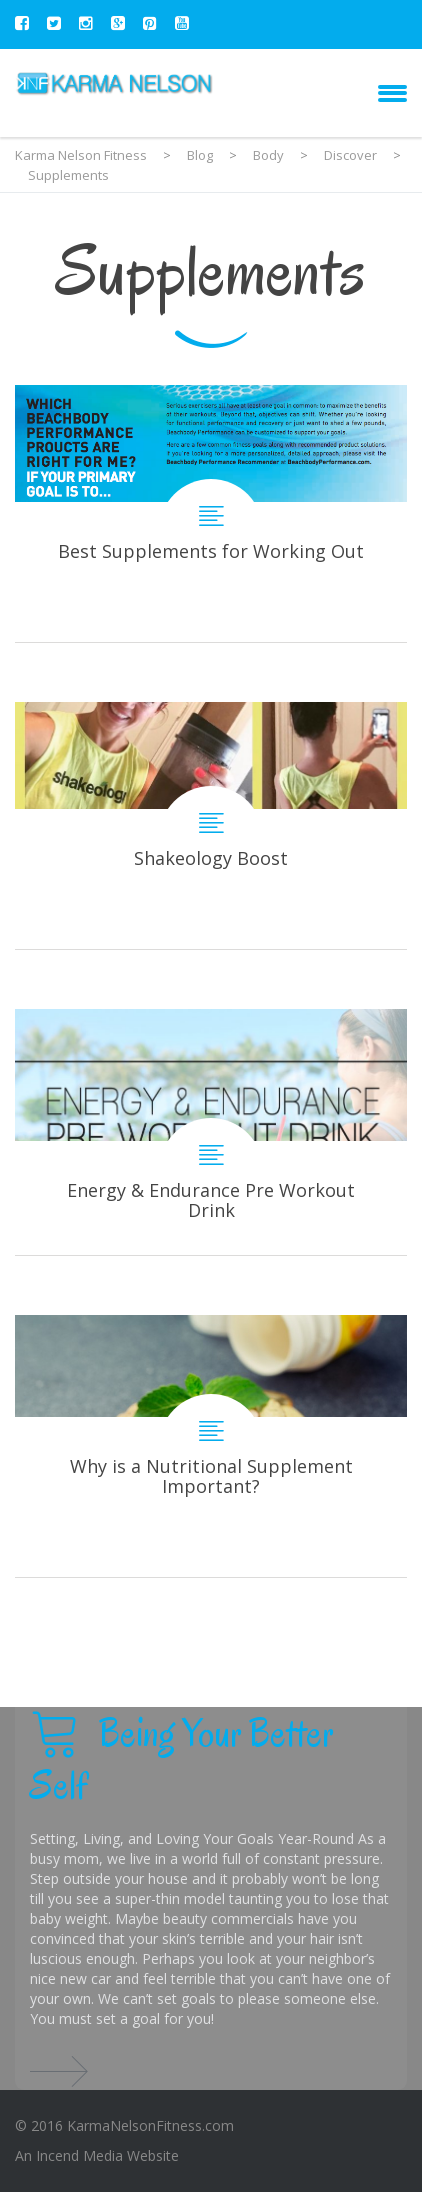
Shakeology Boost (211, 825)
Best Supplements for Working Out (211, 513)
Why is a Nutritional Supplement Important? (211, 1446)
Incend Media (79, 2155)
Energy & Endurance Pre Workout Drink (211, 1132)
